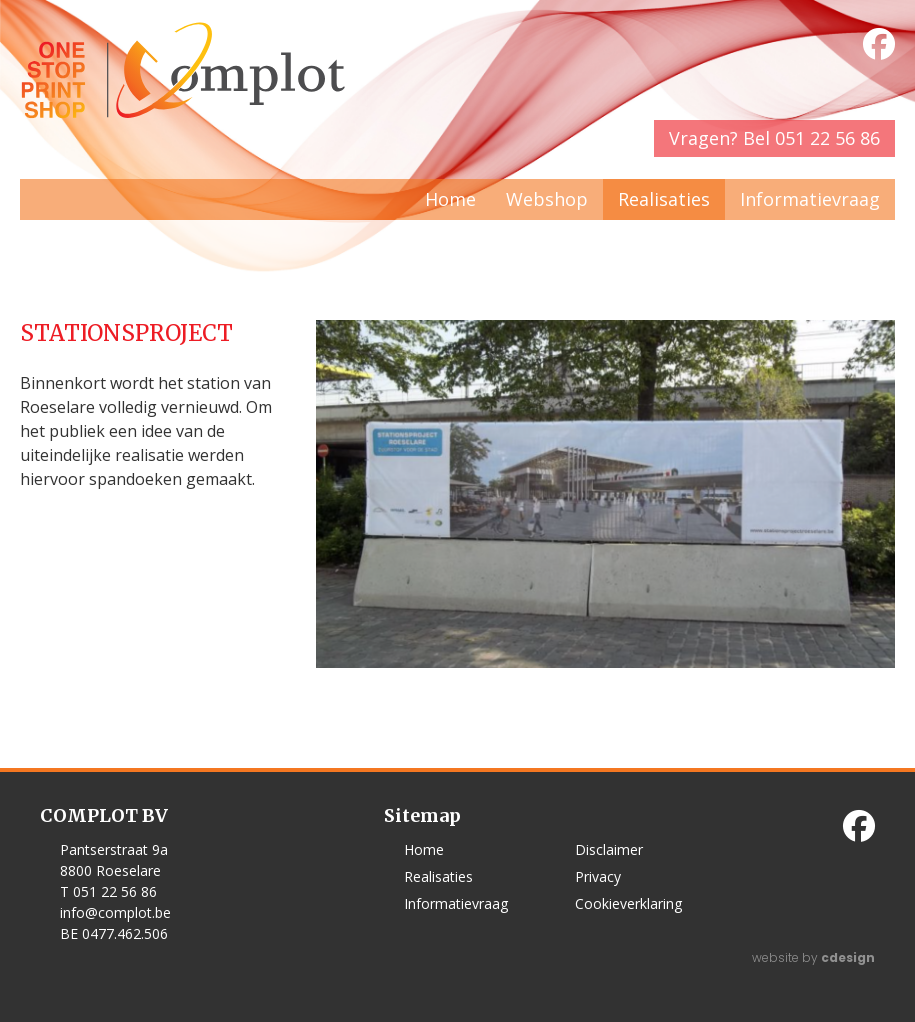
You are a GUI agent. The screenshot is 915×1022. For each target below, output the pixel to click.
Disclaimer (609, 849)
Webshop (547, 199)
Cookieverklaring (628, 903)
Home (450, 199)
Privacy (598, 876)
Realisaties (664, 199)
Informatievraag (810, 199)
